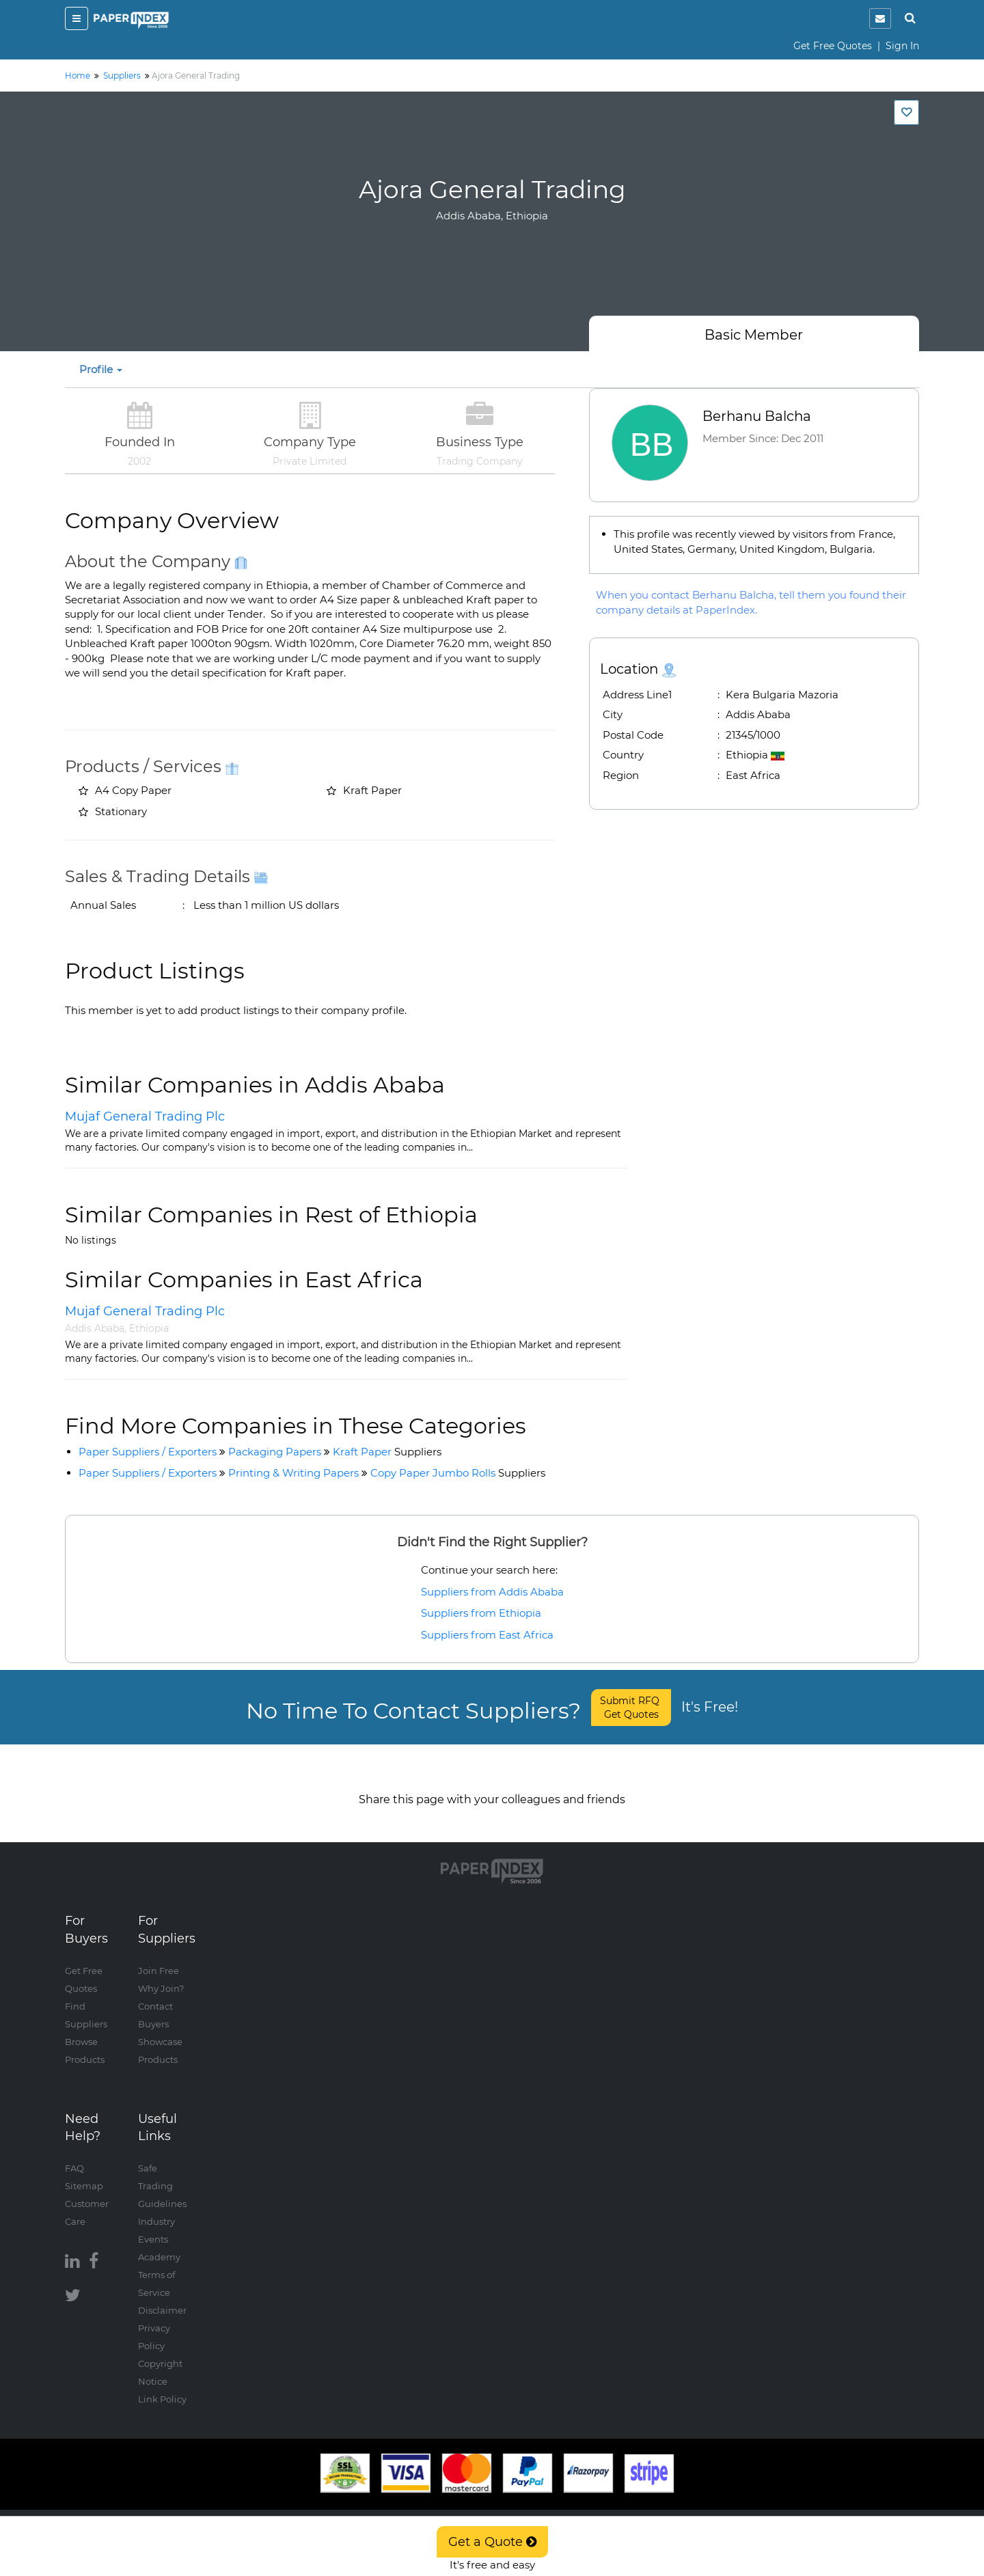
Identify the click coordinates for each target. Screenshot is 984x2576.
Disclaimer (162, 2296)
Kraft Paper (387, 1451)
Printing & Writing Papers (293, 1472)
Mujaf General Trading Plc (145, 1116)
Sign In (902, 46)
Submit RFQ (631, 1708)
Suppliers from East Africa (487, 1634)
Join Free (158, 1956)
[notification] (880, 18)
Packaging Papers (274, 1451)
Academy (159, 2243)
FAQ (74, 2154)
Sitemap (84, 2172)
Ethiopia (149, 1328)
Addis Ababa (94, 1328)
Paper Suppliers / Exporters (148, 1451)
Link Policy (162, 2385)
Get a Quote (492, 2541)
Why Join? (161, 1974)
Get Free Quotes (832, 46)
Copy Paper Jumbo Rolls (457, 1472)
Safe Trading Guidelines (162, 2172)
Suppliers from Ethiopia (481, 1612)
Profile (100, 369)
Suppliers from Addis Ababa (492, 1591)
